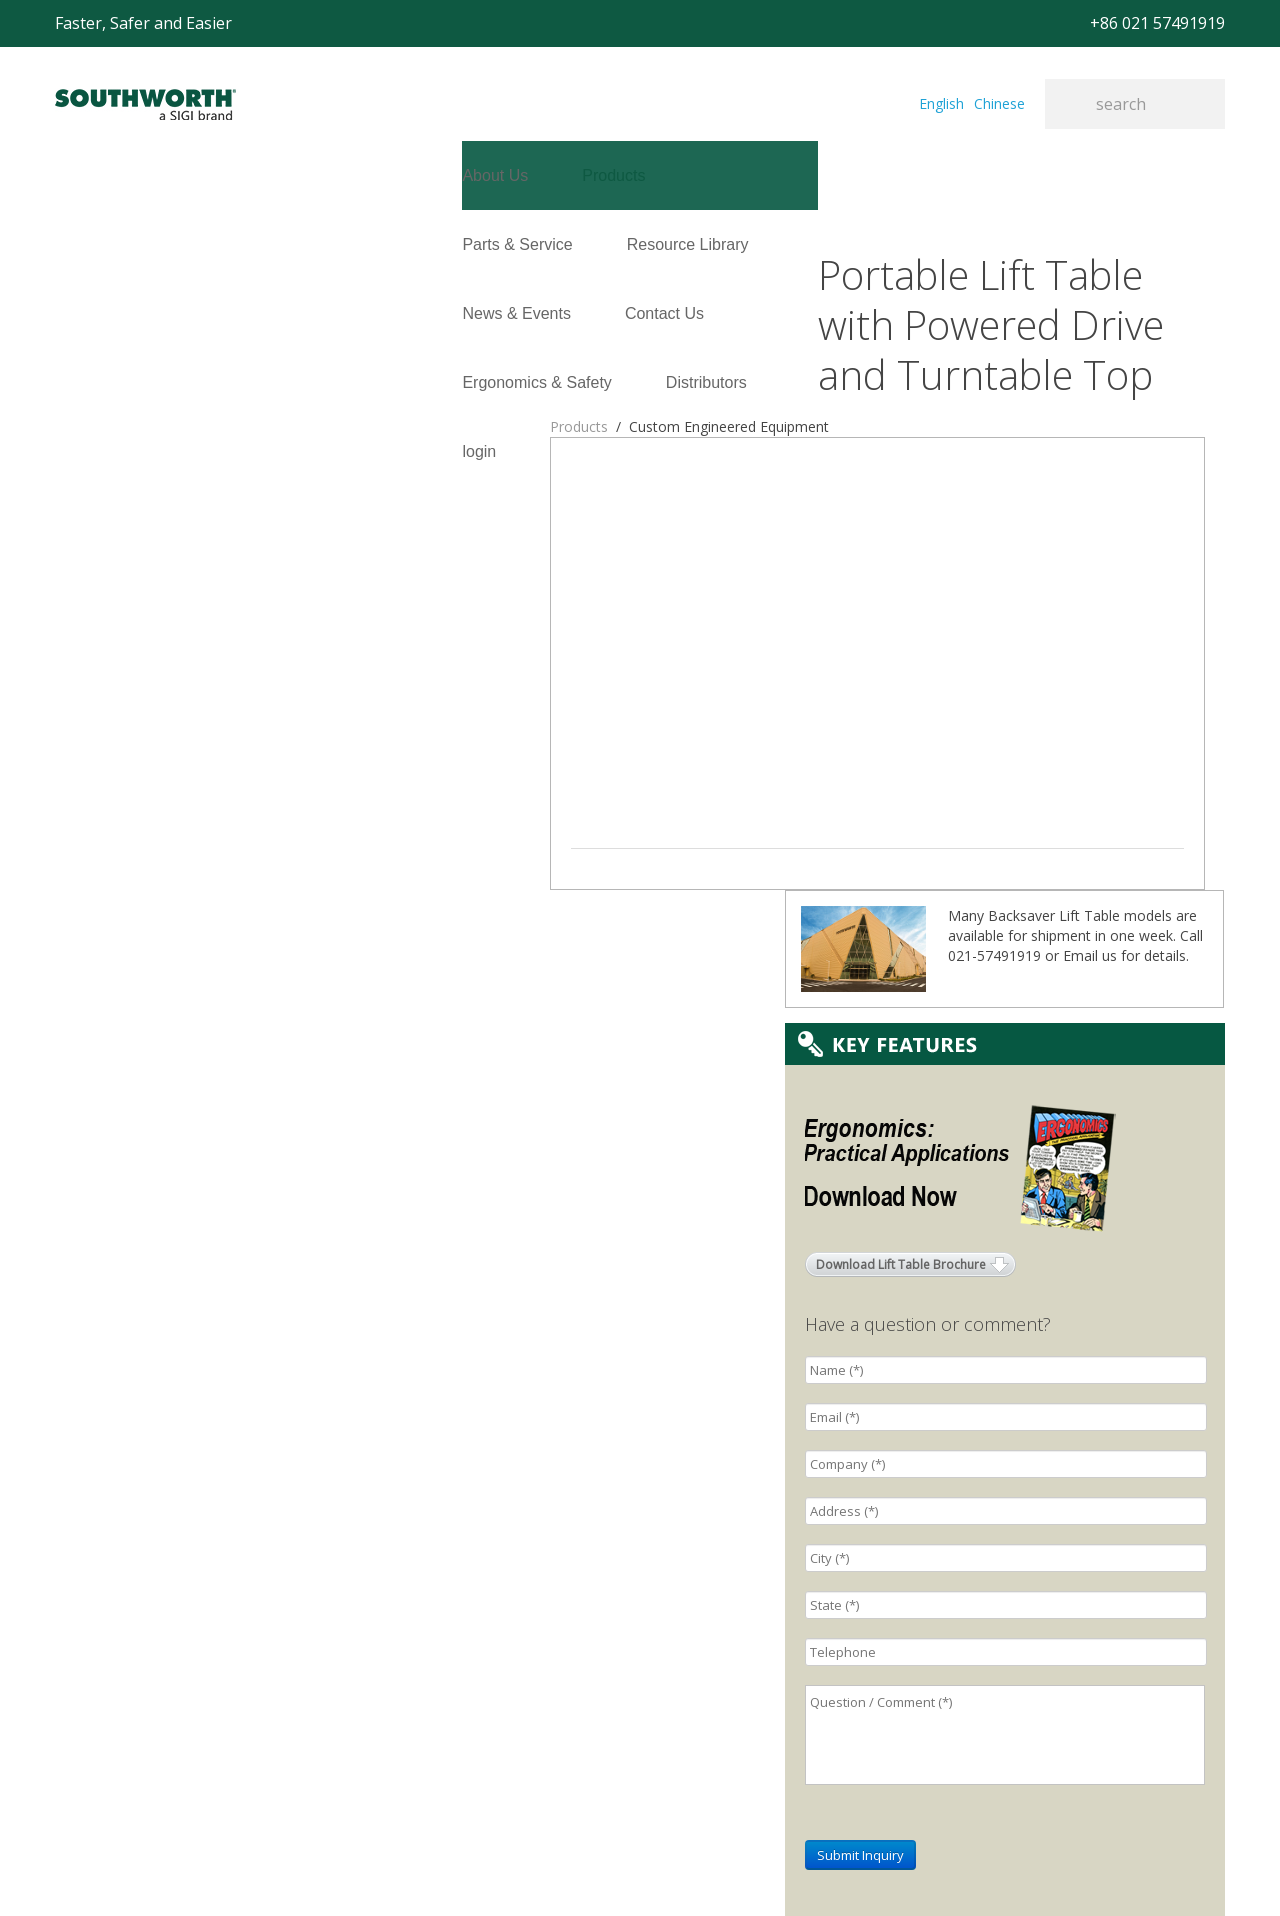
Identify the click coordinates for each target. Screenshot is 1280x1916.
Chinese (999, 103)
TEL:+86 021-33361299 (444, 1648)
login (72, 313)
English (941, 103)
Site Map (614, 1870)
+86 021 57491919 (340, 1870)
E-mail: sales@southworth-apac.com (487, 1623)
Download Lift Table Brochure (901, 753)
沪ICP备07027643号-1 (729, 1870)
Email (1080, 444)
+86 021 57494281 (509, 1870)
